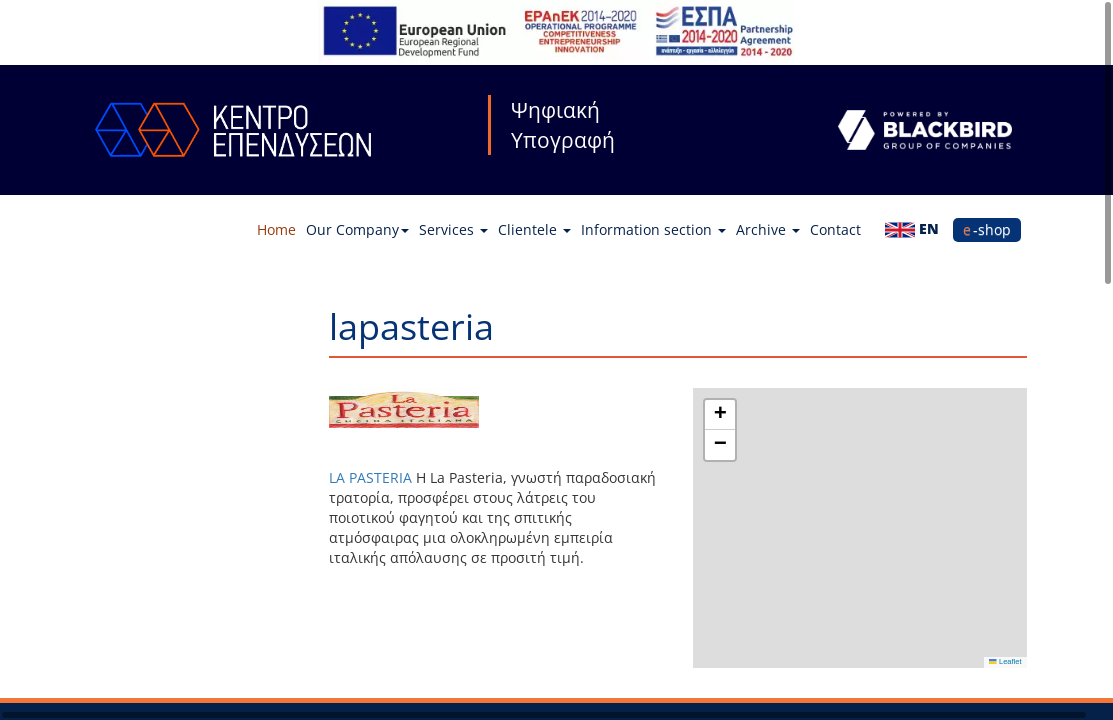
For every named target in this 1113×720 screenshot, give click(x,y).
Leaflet (1005, 661)
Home (276, 229)
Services (453, 229)
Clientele (534, 229)
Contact (835, 229)
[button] (720, 415)
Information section (653, 229)
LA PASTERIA (370, 477)
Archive (768, 229)
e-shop (987, 229)
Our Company (357, 229)
